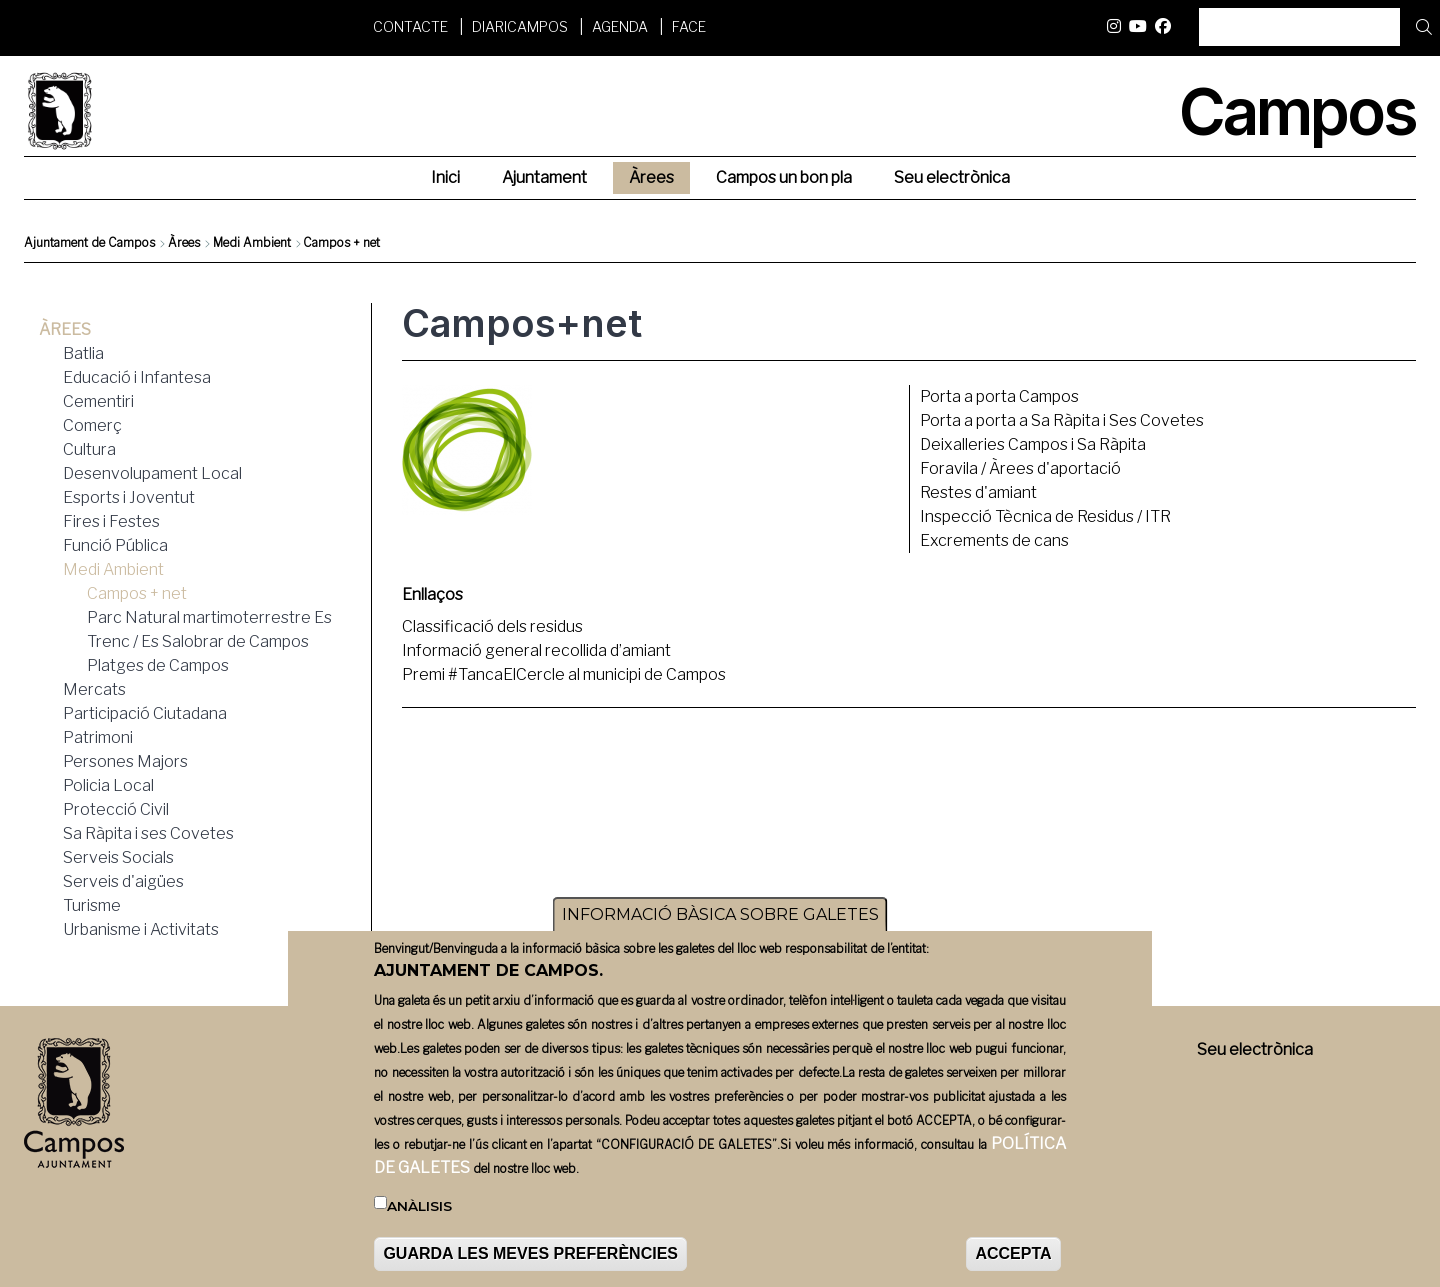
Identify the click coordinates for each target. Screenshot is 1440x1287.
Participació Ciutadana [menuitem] (145, 713)
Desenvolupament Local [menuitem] (152, 473)
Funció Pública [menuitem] (115, 545)
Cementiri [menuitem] (98, 401)
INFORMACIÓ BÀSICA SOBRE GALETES (720, 926)
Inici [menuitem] (445, 177)
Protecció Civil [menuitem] (116, 809)
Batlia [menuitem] (83, 353)
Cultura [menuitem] (89, 449)
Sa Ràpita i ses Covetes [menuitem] (148, 833)
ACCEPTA (1013, 1265)
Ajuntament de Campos (89, 242)
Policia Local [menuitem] (108, 785)
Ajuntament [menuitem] (544, 177)
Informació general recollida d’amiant (536, 650)
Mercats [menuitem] (94, 689)
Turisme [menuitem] (92, 905)
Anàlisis (419, 1218)
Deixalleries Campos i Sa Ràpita (1033, 444)
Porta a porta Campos (999, 396)
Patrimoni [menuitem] (98, 737)
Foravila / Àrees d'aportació (1020, 468)
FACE (689, 26)
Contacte (410, 26)
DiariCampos (520, 26)
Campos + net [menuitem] (137, 593)
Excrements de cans (994, 540)
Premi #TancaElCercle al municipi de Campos (564, 674)
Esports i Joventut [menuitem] (129, 497)
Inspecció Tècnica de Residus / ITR (1045, 516)
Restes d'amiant (978, 492)
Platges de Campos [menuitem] (158, 665)
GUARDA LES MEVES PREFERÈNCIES (530, 1265)
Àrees (184, 242)
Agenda (620, 26)
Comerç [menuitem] (92, 425)
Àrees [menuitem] (651, 177)
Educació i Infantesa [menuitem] (137, 377)
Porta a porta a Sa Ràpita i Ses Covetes (1062, 420)
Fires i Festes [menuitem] (111, 521)
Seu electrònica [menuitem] (952, 177)
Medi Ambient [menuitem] (113, 569)
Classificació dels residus (492, 626)
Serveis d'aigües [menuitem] (123, 881)
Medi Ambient (252, 242)
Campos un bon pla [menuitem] (784, 177)
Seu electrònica (1255, 1049)
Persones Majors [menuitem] (125, 761)
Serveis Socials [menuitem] (118, 857)
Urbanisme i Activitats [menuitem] (141, 929)
